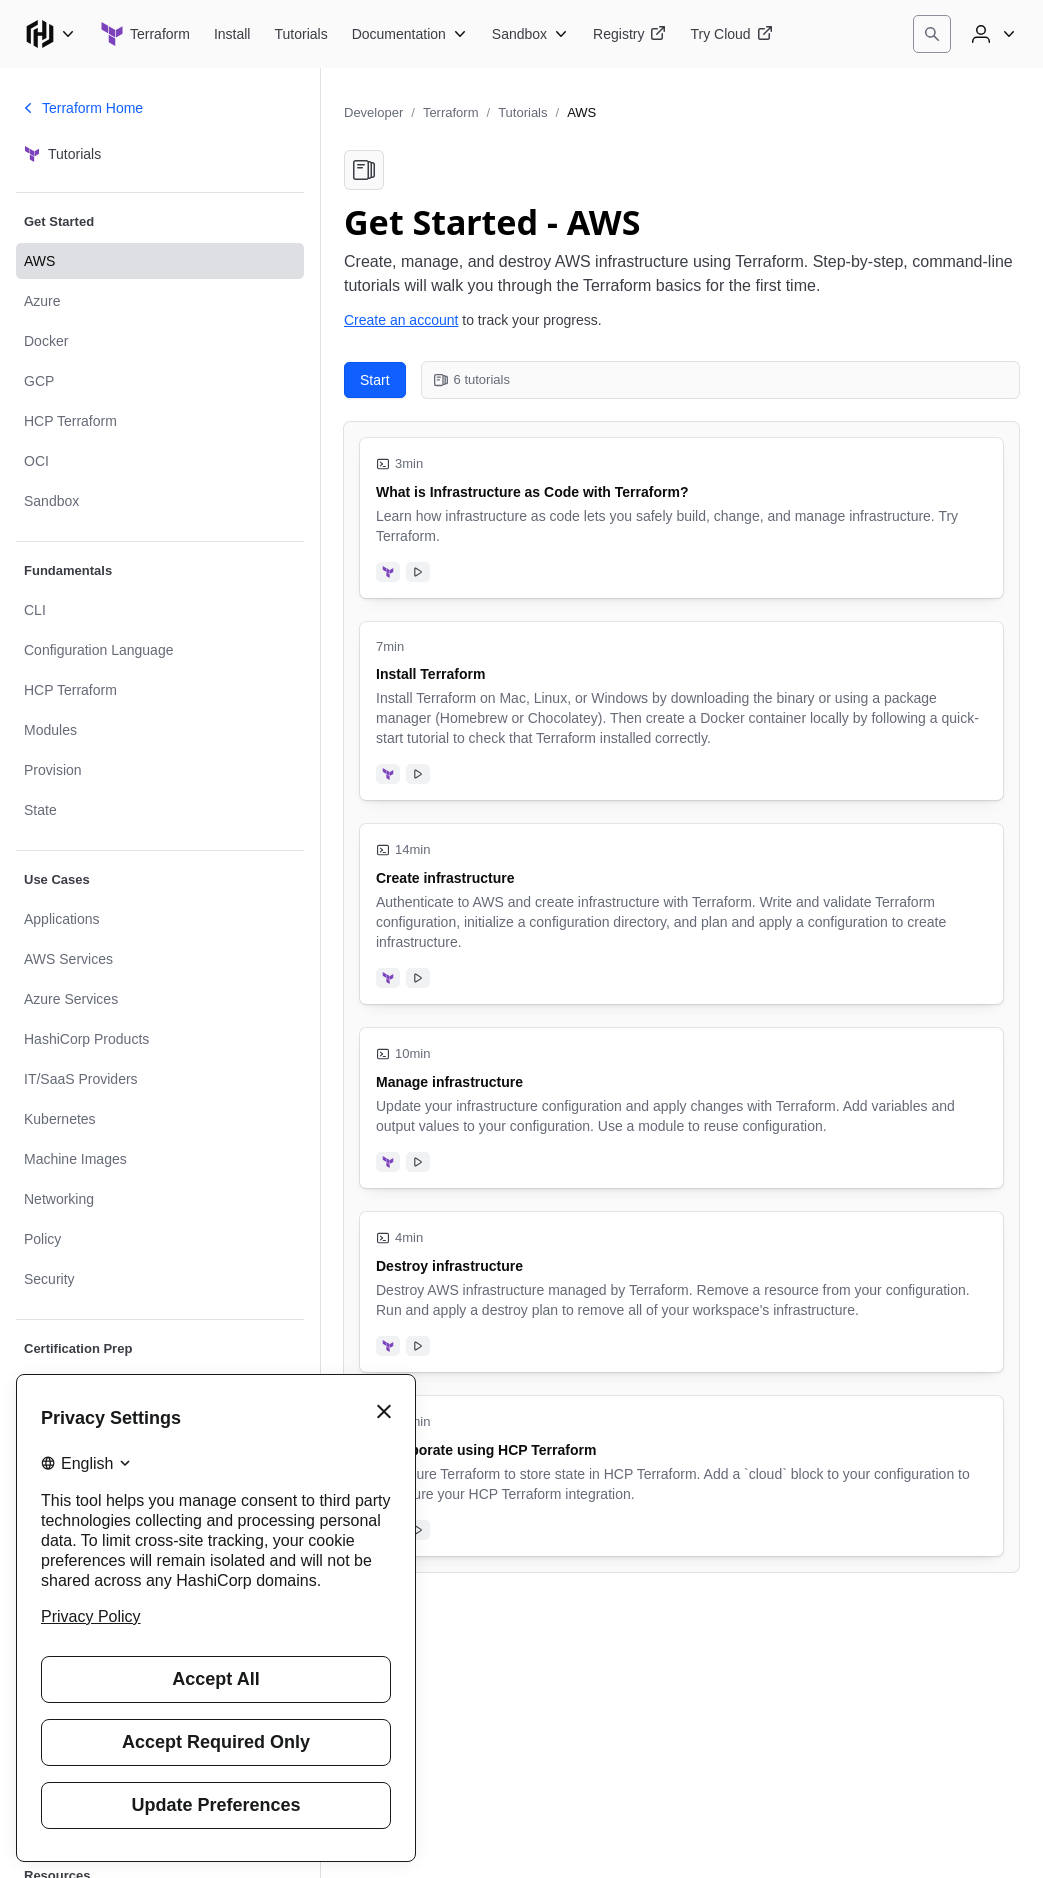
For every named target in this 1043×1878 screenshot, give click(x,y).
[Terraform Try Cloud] (731, 34)
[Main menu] (50, 34)
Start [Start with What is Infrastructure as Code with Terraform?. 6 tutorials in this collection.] (375, 380)
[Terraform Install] (232, 34)
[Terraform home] (145, 34)
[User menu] (991, 34)
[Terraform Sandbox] (530, 34)
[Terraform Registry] (629, 34)
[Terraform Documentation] (410, 34)
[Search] (932, 34)
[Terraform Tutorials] (300, 34)
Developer (373, 112)
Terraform (451, 112)
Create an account (401, 320)
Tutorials (522, 112)
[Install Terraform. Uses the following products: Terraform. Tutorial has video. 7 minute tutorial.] (681, 711)
